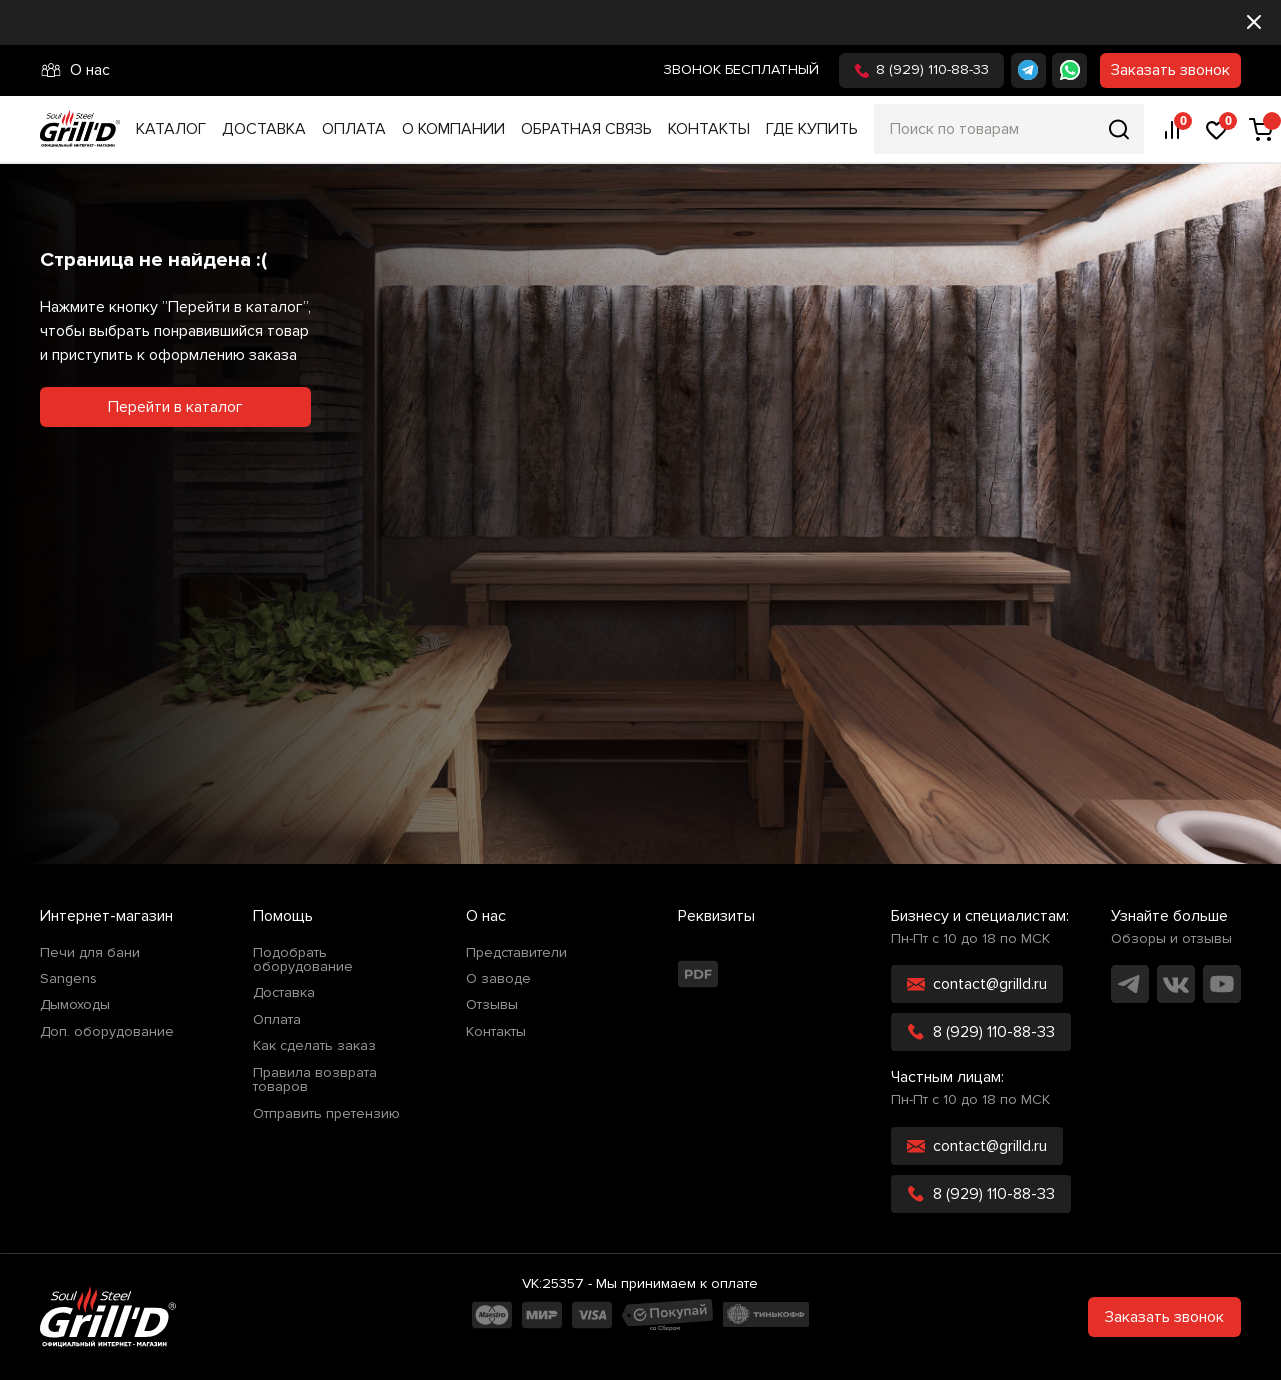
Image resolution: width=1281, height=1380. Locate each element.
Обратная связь (586, 129)
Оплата (354, 129)
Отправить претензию (326, 1114)
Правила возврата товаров (315, 1080)
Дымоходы (75, 1005)
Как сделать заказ (314, 1046)
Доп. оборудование (107, 1032)
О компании (453, 129)
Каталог (171, 129)
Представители (516, 953)
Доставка (264, 129)
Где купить (812, 129)
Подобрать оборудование (303, 960)
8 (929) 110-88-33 (921, 69)
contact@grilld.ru (977, 984)
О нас (75, 70)
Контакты (709, 129)
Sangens (68, 979)
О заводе (498, 979)
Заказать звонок (1170, 70)
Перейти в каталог (175, 407)
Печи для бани (90, 953)
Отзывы (492, 1005)
